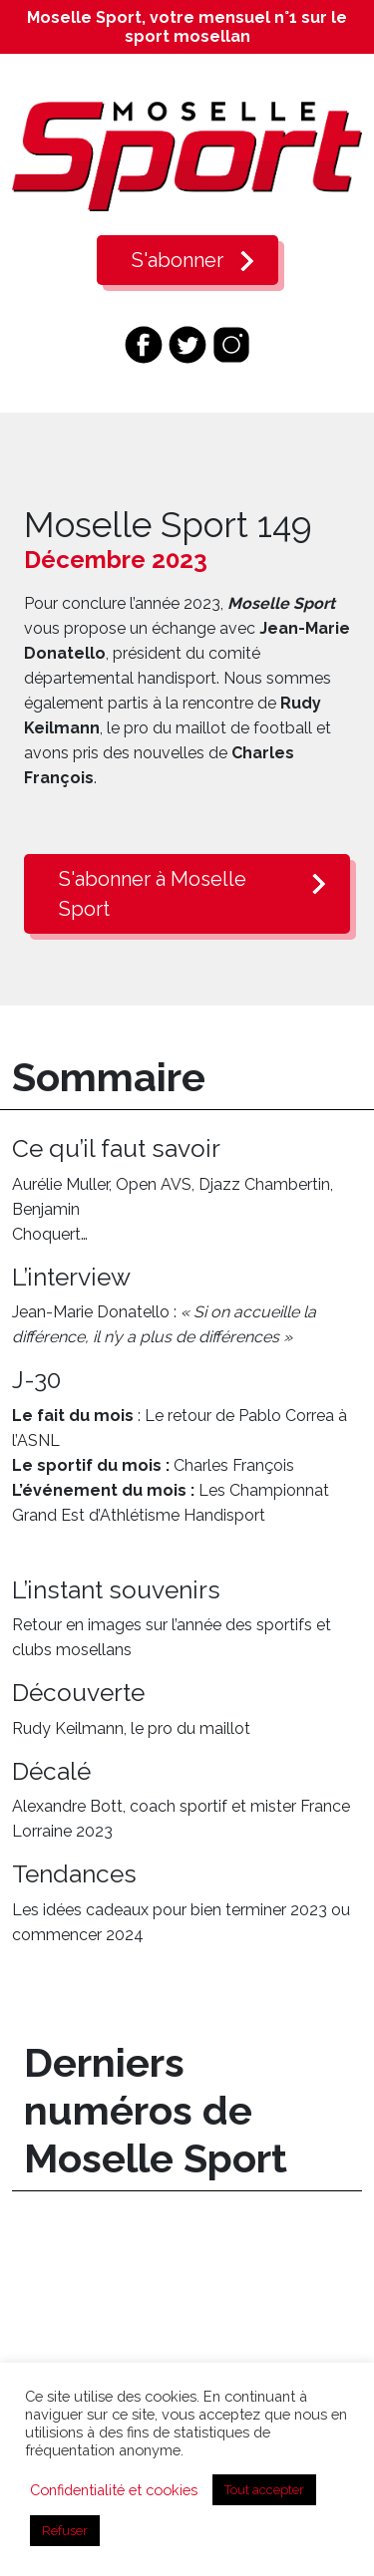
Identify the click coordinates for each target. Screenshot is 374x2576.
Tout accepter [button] (264, 2489)
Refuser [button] (65, 2530)
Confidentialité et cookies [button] (113, 2489)
